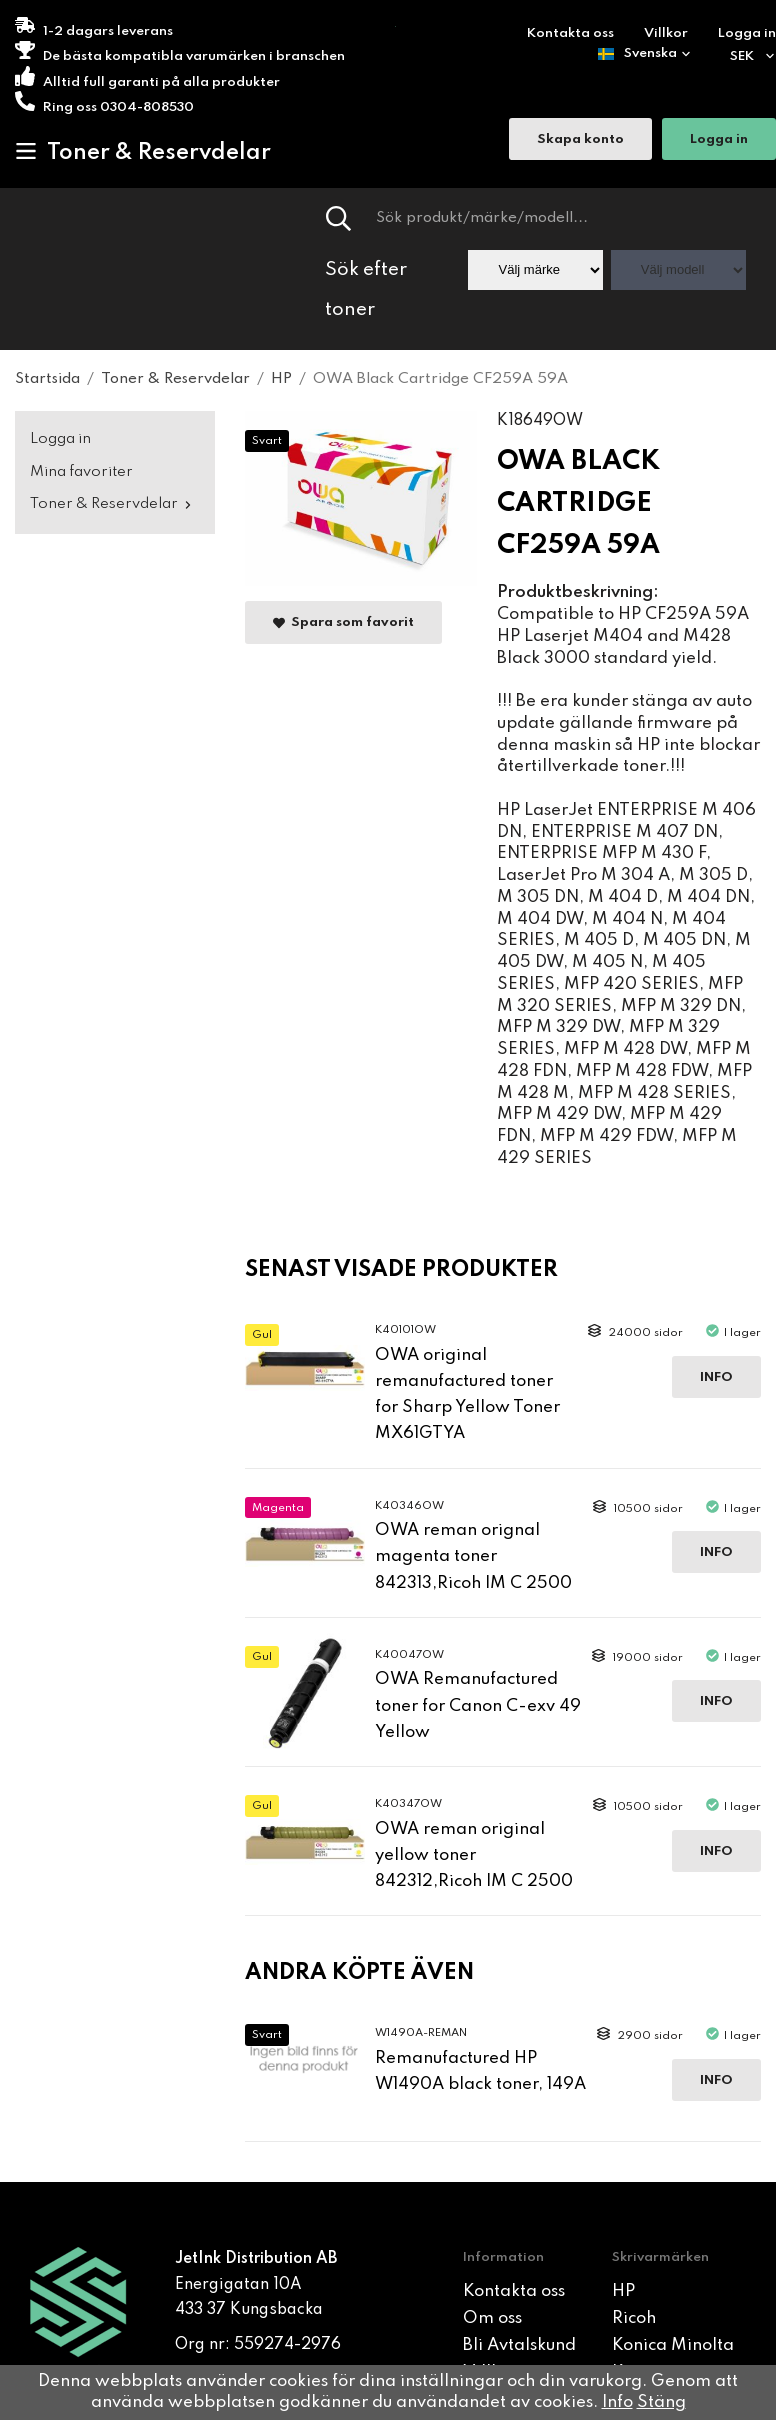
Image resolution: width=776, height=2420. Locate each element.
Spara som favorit (343, 623)
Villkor (666, 33)
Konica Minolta (673, 2345)
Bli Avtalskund (519, 2345)
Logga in (747, 33)
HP (623, 2291)
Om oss (492, 2318)
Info (716, 1377)
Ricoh (634, 2318)
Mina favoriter (81, 472)
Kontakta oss (570, 33)
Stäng (661, 2402)
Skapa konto (580, 139)
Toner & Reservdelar (143, 152)
